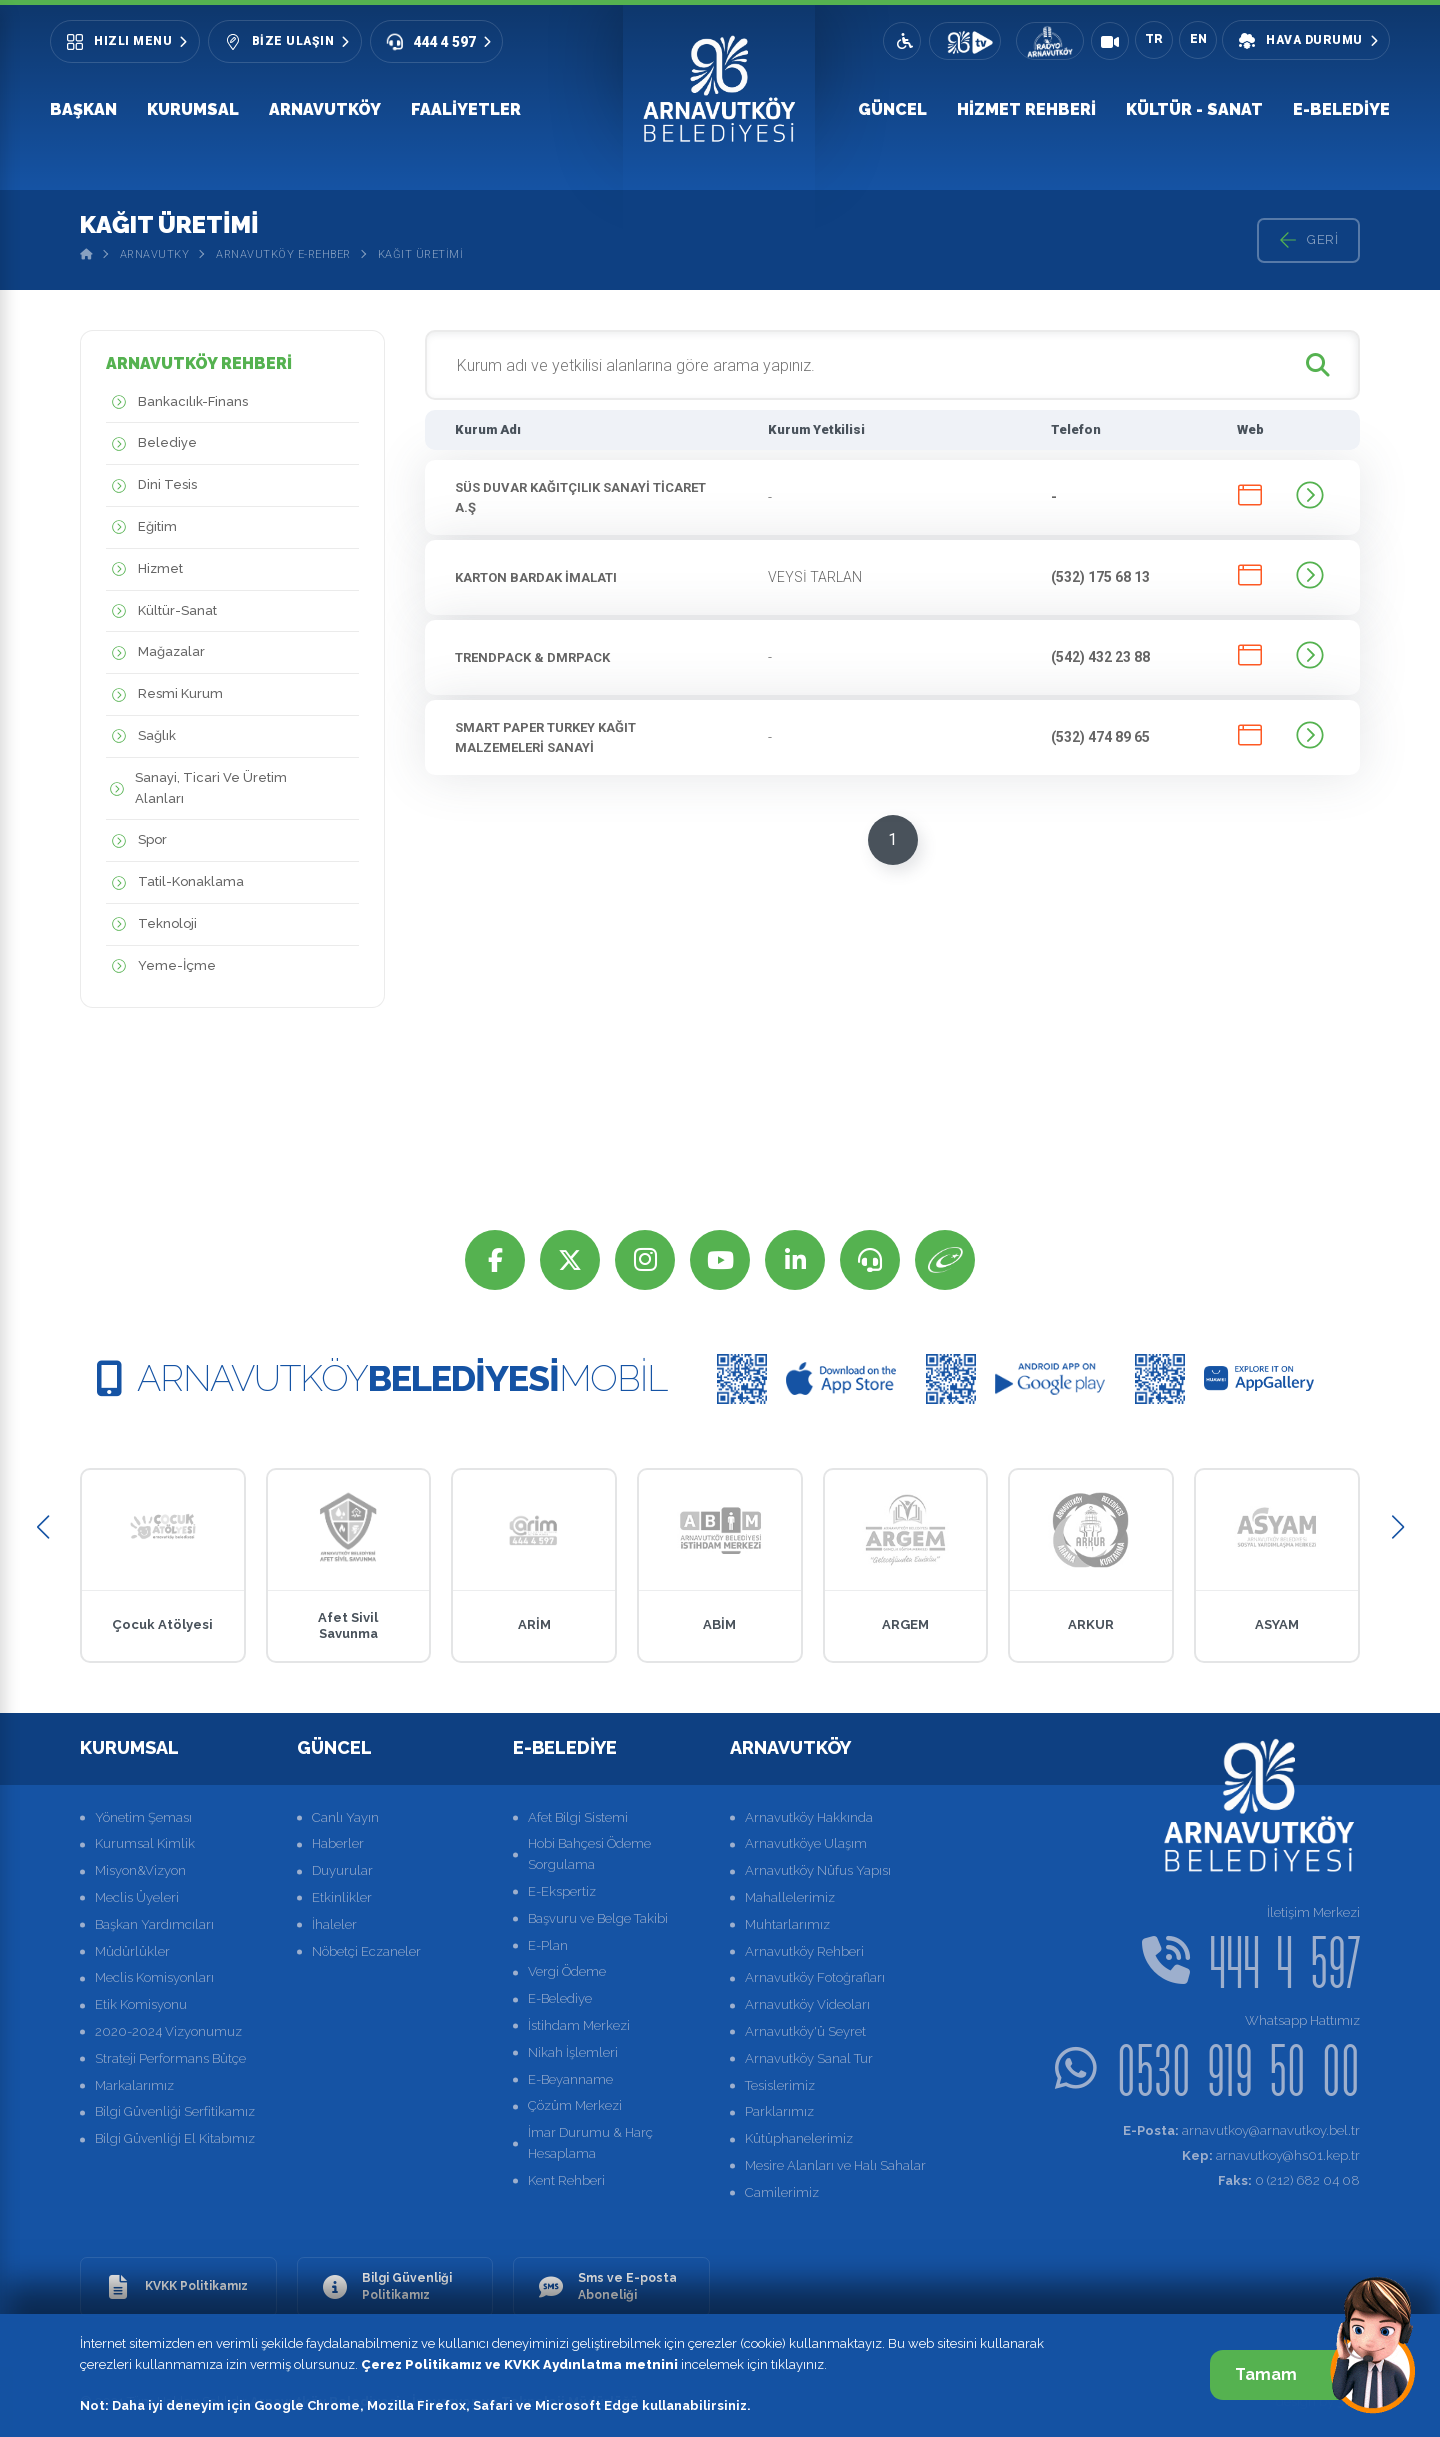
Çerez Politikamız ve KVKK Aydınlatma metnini (519, 2364)
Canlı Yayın (345, 1817)
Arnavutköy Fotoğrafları (815, 1977)
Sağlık (141, 736)
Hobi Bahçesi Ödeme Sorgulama (589, 1854)
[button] (42, 1527)
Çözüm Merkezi (575, 2105)
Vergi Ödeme (567, 1971)
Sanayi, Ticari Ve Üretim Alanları (196, 789)
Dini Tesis (151, 485)
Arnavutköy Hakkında (809, 1817)
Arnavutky (155, 254)
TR (1154, 39)
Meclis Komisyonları (154, 1977)
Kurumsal (193, 109)
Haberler (338, 1843)
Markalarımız (134, 2085)
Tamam (1287, 2374)
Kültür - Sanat (1194, 109)
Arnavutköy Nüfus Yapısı (818, 1870)
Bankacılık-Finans (177, 402)
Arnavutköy (325, 109)
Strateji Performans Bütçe (170, 2058)
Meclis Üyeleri (137, 1897)
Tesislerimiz (780, 2085)
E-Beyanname (570, 2079)
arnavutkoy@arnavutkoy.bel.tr (1241, 2130)
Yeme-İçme (161, 966)
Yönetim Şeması (143, 1817)
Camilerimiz (782, 2192)
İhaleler (334, 1924)
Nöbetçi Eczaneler (366, 1951)
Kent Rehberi (566, 2180)
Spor (136, 840)
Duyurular (342, 1870)
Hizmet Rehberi (1026, 109)
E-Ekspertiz (562, 1891)
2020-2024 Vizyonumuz (168, 2031)
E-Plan (548, 1945)
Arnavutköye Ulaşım (806, 1843)
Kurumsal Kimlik (145, 1843)
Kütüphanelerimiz (799, 2138)
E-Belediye (1341, 109)
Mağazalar (155, 652)
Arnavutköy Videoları (807, 2004)
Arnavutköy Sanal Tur (809, 2058)
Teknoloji (151, 924)
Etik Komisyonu (141, 2004)
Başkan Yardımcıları (154, 1924)
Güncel (892, 109)
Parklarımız (779, 2111)
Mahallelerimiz (790, 1897)
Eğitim (141, 527)
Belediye (151, 443)
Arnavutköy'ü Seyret (805, 2031)
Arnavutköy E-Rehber (283, 254)
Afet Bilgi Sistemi (578, 1817)
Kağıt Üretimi (421, 254)
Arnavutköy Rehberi (804, 1951)
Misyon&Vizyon (140, 1870)
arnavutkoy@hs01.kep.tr (1271, 2155)
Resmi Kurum (164, 694)
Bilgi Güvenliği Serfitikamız (175, 2111)
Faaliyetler (466, 109)
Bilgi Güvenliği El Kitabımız (175, 2138)
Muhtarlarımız (787, 1924)
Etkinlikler (342, 1897)
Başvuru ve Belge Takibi (598, 1918)
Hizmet (144, 569)
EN (1198, 39)
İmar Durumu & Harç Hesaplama (590, 2143)
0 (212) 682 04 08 (1289, 2180)
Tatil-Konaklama (175, 882)
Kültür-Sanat (161, 611)
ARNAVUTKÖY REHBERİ (199, 363)
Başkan (83, 109)
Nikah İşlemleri (573, 2052)
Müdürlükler (132, 1951)
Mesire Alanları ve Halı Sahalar (835, 2165)
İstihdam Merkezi (579, 2025)
